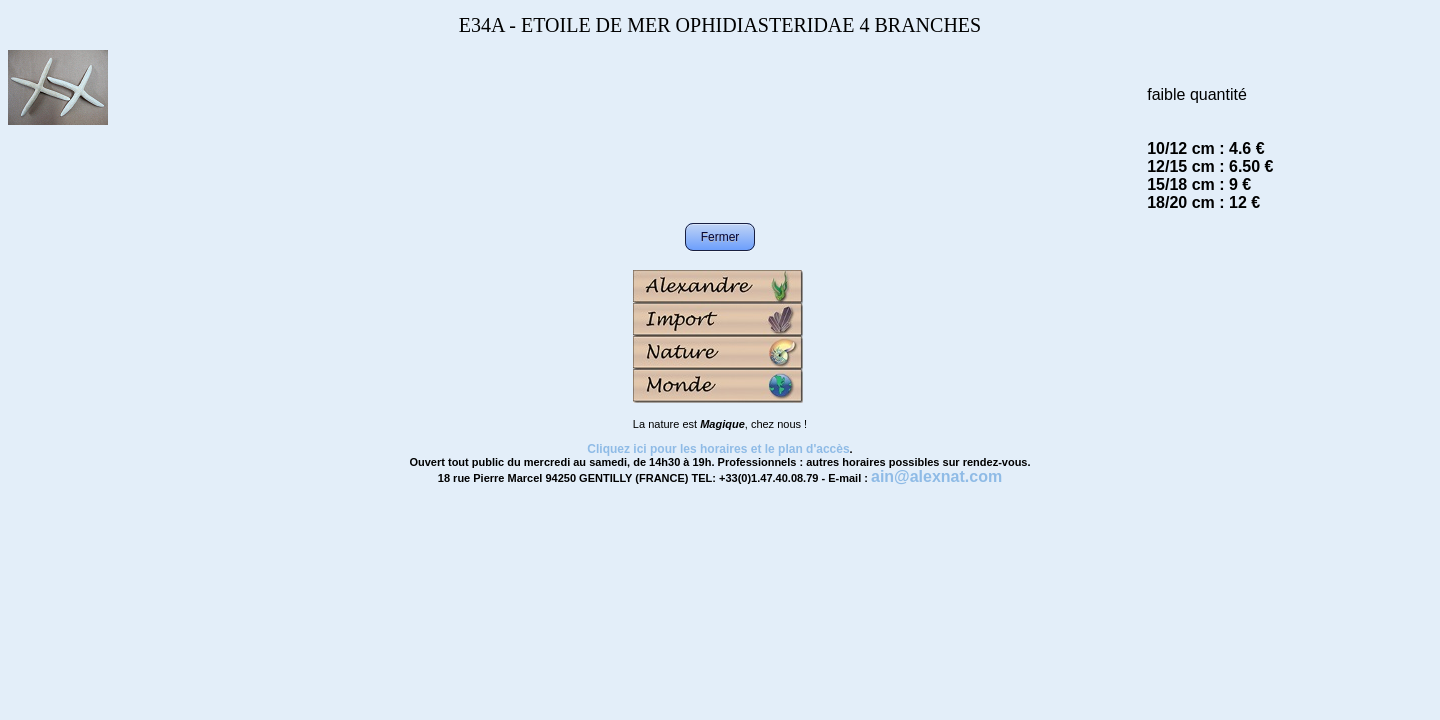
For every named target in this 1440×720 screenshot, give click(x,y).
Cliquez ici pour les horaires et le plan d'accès (718, 449)
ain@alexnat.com (936, 476)
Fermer (720, 237)
